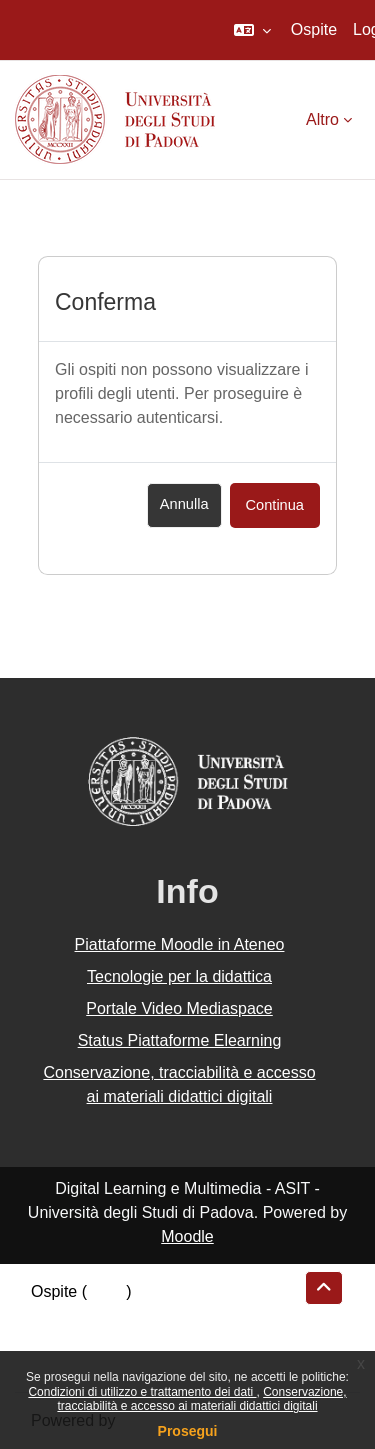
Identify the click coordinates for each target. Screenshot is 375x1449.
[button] (252, 30)
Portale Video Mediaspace (179, 1008)
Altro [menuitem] (322, 119)
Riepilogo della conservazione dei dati (165, 1315)
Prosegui (188, 1431)
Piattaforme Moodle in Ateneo (180, 944)
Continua (275, 505)
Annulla (184, 504)
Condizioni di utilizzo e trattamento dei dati (142, 1392)
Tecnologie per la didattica (179, 976)
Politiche (61, 1339)
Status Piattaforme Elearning (180, 1040)
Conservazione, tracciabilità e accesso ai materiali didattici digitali (201, 1399)
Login (106, 1291)
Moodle (187, 1236)
